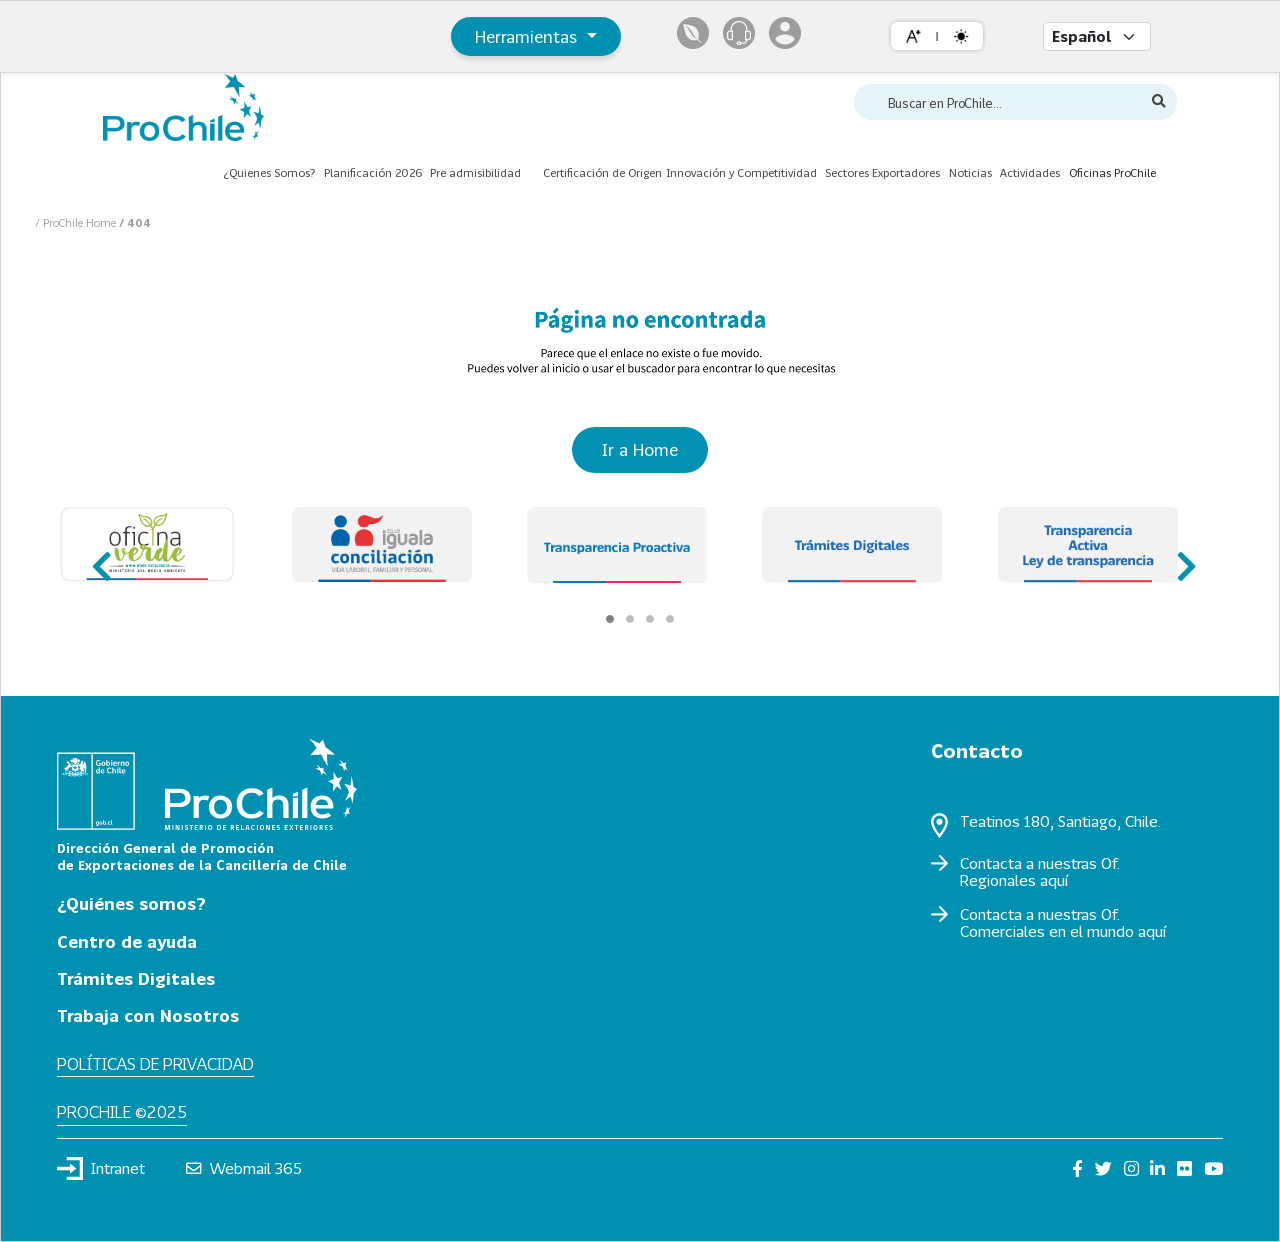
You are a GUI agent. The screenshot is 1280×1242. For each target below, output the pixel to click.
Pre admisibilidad (475, 172)
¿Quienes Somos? (269, 172)
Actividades (1030, 172)
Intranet (101, 1168)
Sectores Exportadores (882, 172)
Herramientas (528, 36)
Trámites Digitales (136, 978)
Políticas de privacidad (155, 1063)
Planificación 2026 (373, 172)
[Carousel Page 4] (670, 619)
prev (99, 557)
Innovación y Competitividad (741, 172)
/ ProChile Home (77, 222)
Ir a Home (640, 449)
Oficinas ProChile (1112, 172)
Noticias (970, 172)
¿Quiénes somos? (131, 903)
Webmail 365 (244, 1168)
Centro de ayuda (127, 941)
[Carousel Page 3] (650, 619)
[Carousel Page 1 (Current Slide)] (610, 619)
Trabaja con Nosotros (148, 1015)
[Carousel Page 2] (630, 619)
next (1180, 557)
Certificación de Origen (602, 172)
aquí (1054, 880)
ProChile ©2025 (122, 1111)
